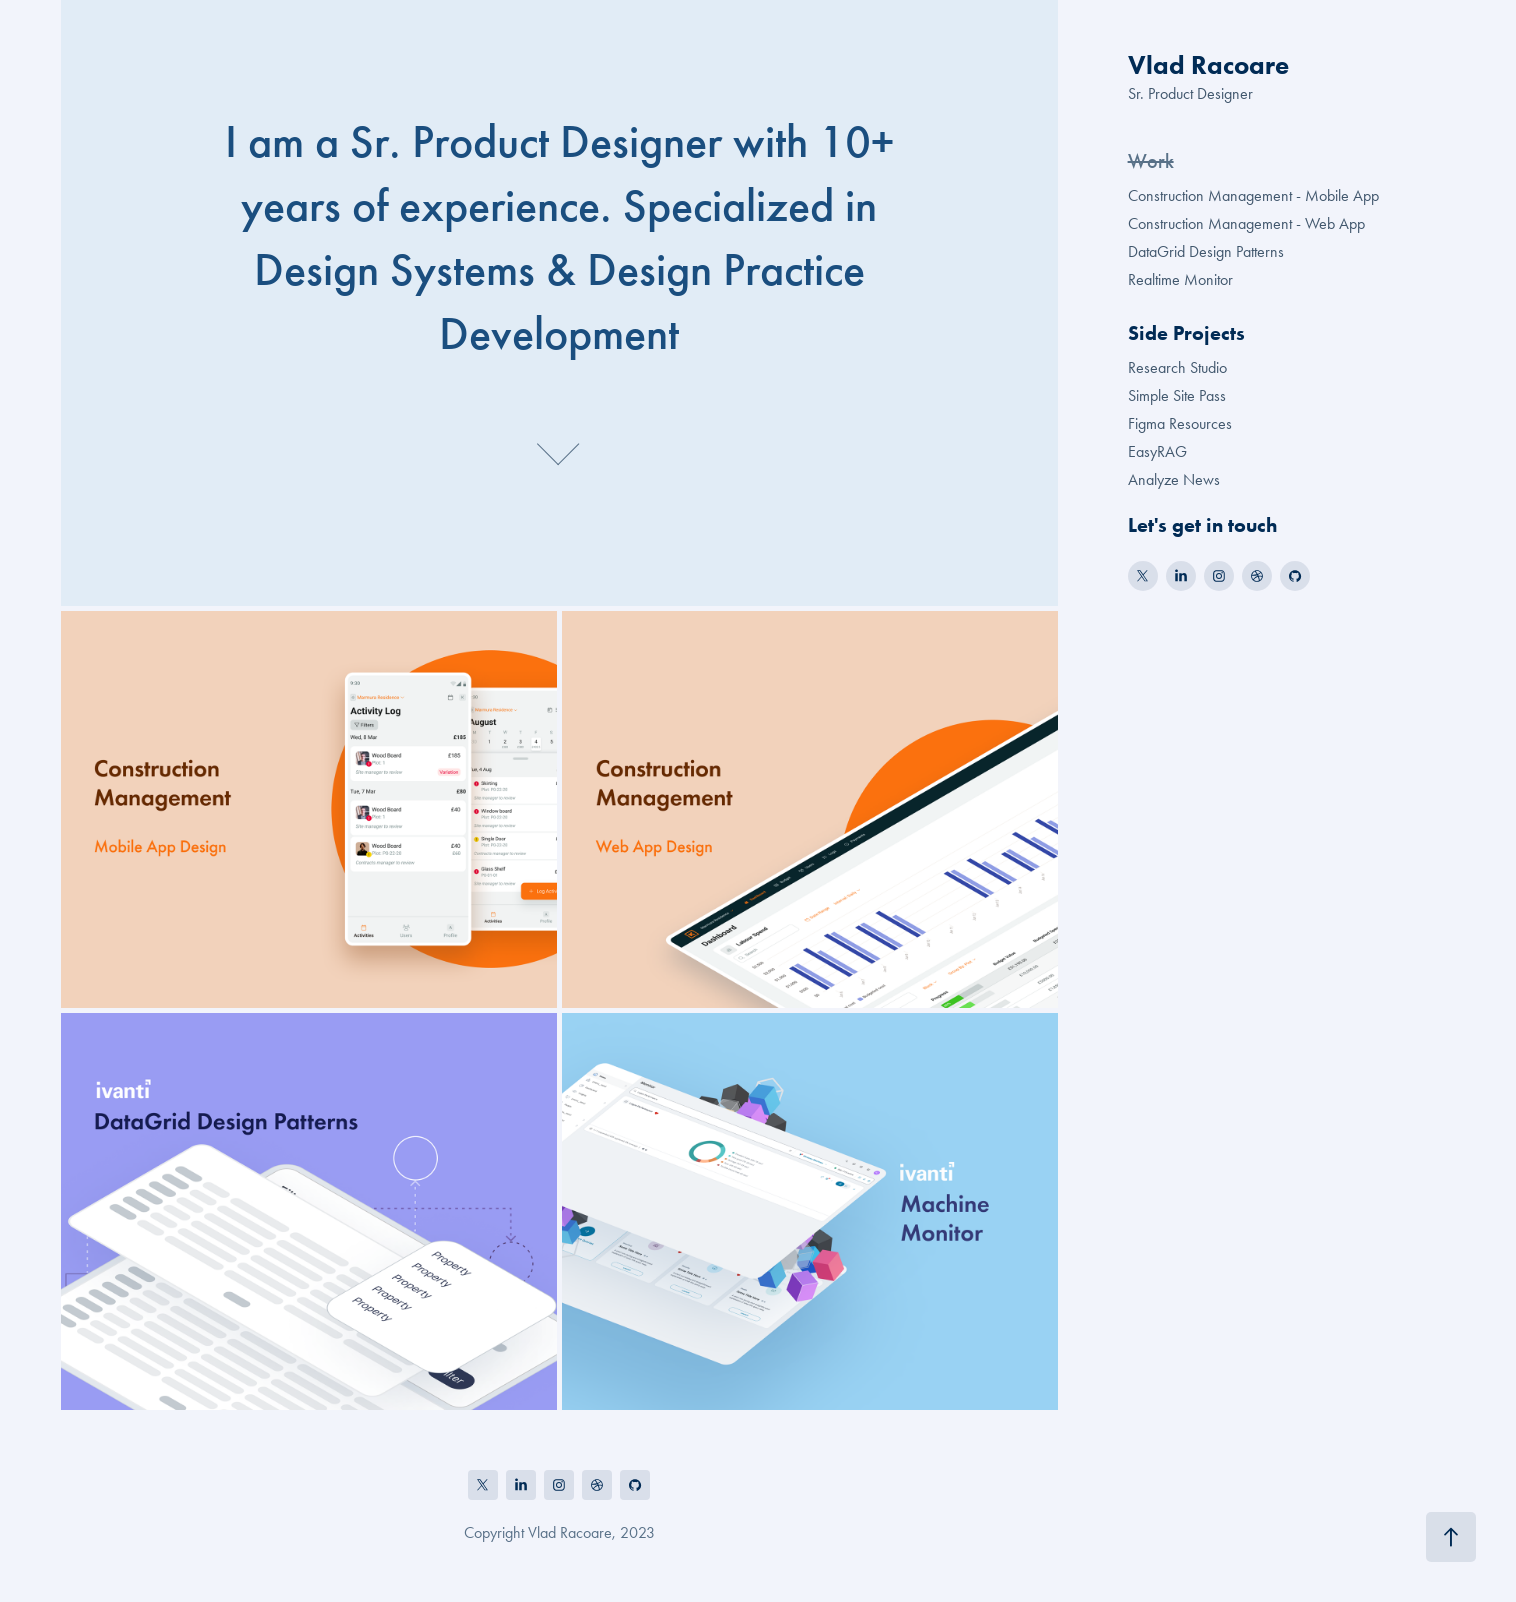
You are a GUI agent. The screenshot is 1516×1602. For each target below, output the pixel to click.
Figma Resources (1180, 423)
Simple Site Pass (1177, 395)
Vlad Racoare (1208, 65)
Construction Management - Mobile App (1253, 195)
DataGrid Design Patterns (1206, 251)
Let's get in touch (1202, 525)
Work (1151, 161)
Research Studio (1177, 367)
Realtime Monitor (1180, 279)
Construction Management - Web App (1246, 223)
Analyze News (1174, 479)
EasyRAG (1157, 451)
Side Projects (1186, 333)
